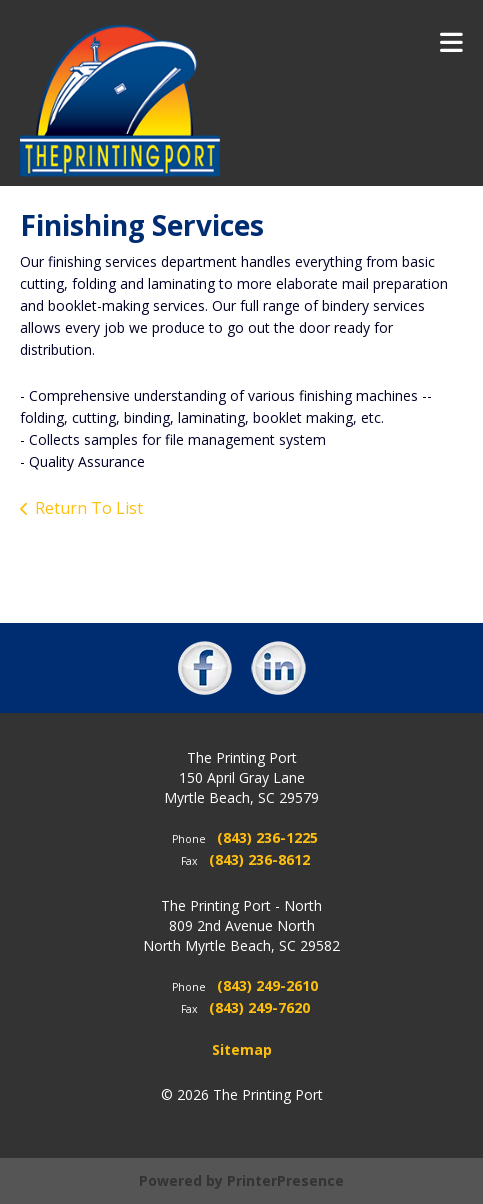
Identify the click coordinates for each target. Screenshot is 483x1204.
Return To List (89, 508)
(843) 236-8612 (259, 859)
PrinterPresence (285, 1180)
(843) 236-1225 (267, 837)
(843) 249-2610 (267, 985)
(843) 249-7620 (259, 1007)
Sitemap (242, 1049)
